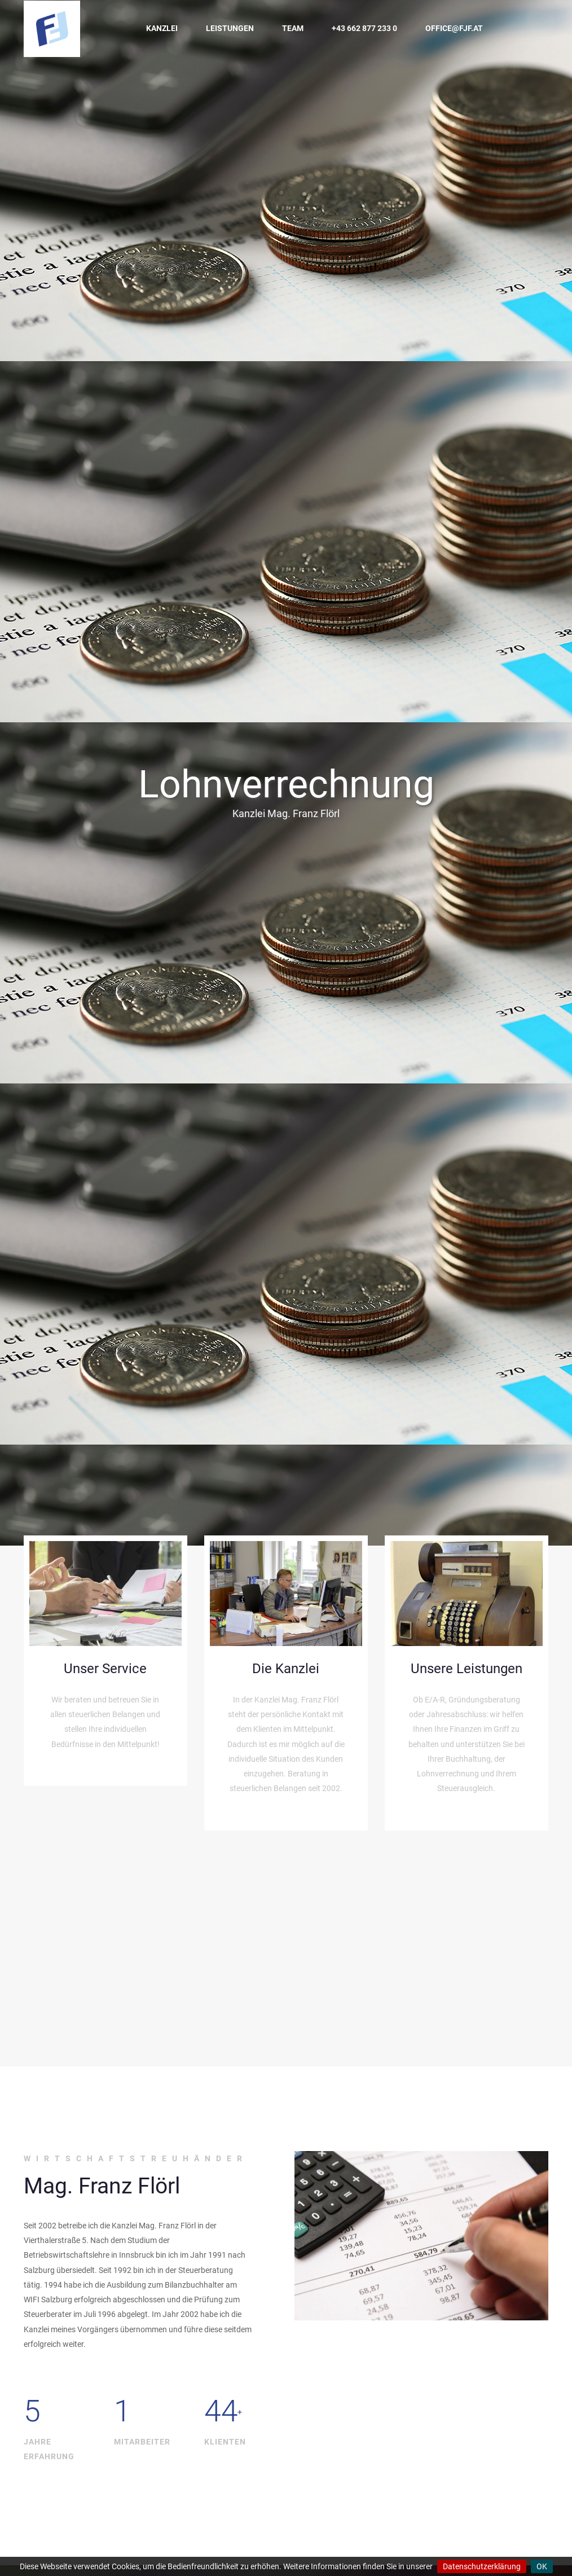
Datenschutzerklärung (482, 2566)
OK (541, 2566)
